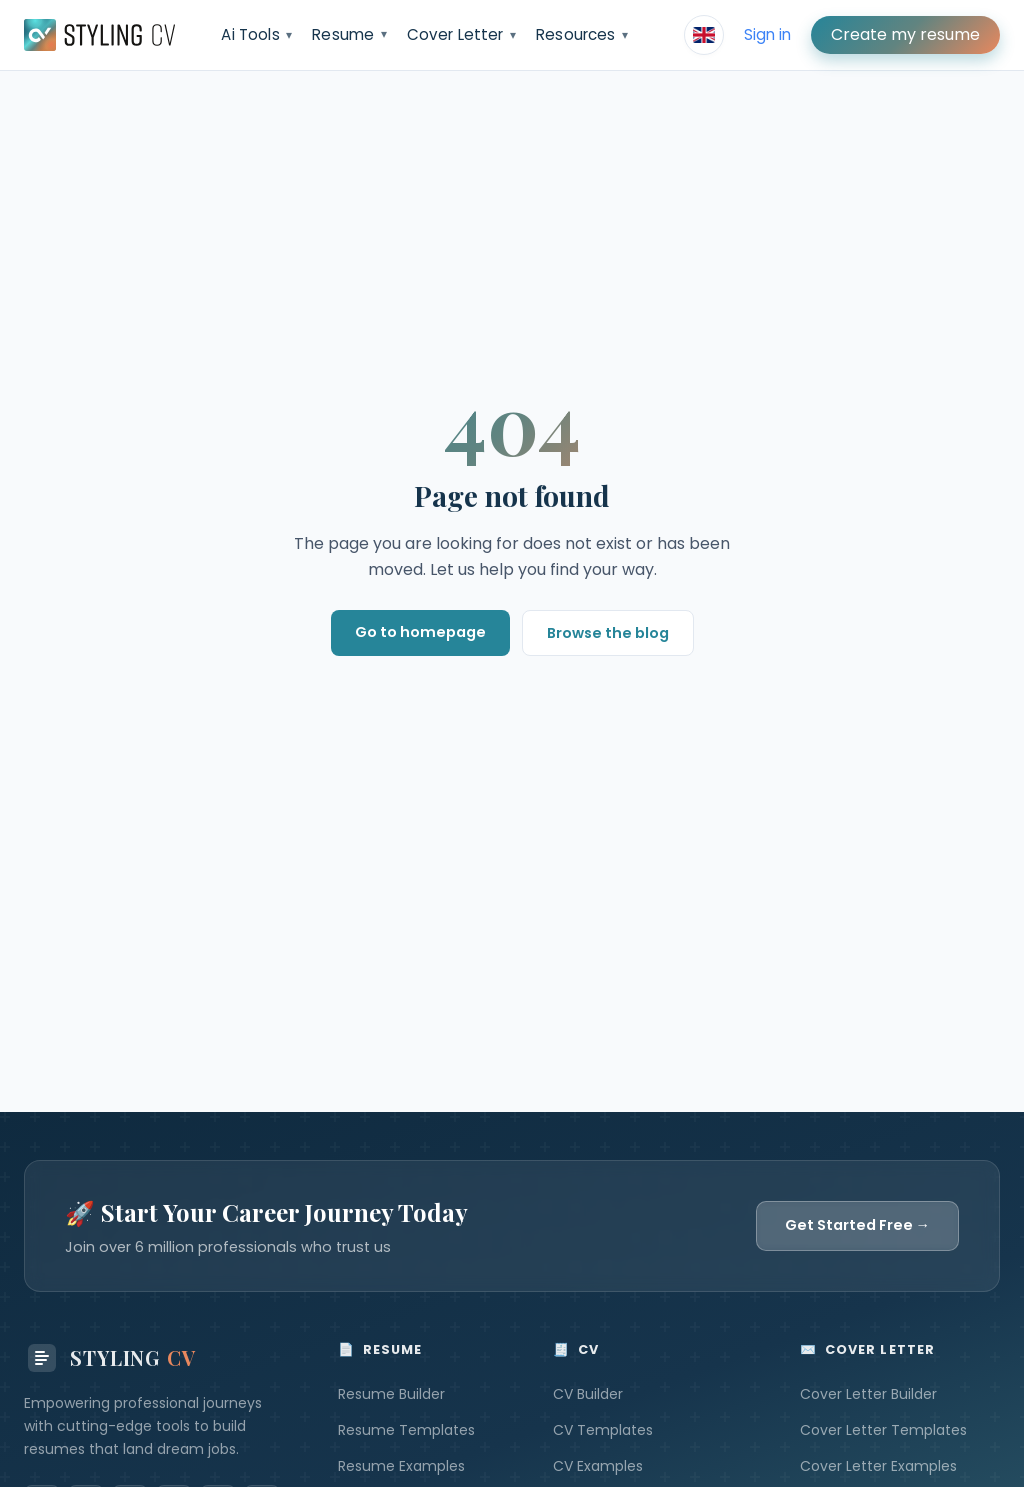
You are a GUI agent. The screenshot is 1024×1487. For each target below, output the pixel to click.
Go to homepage (420, 632)
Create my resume (905, 34)
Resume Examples (401, 1466)
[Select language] (704, 35)
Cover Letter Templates (883, 1430)
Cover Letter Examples (878, 1466)
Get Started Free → (857, 1225)
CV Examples (598, 1466)
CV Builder (588, 1394)
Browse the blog (608, 633)
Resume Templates (406, 1430)
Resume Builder (391, 1394)
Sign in (767, 34)
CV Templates (603, 1430)
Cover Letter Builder (868, 1394)
